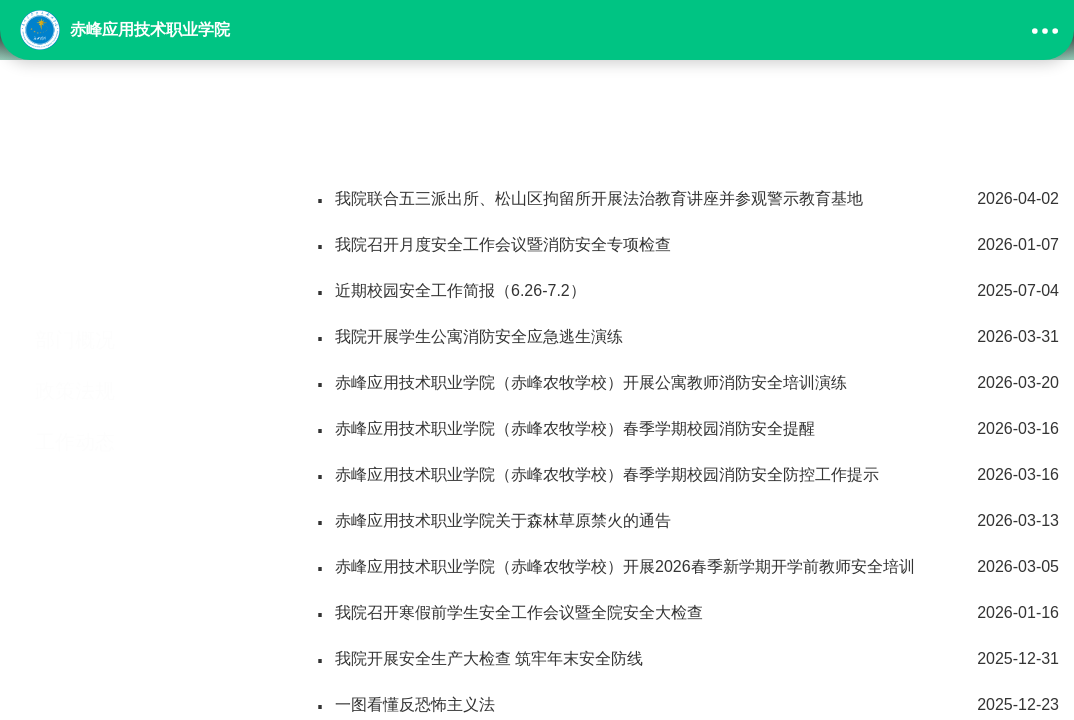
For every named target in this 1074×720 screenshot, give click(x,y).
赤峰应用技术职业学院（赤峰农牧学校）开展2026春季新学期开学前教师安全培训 (687, 567)
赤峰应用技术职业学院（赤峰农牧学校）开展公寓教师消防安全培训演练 (687, 383)
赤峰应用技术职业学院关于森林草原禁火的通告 (687, 521)
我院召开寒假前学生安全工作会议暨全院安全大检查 (687, 613)
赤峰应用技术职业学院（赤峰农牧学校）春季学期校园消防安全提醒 (687, 429)
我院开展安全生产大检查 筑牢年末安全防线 (687, 659)
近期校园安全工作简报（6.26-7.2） (687, 291)
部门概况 (75, 270)
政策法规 (75, 321)
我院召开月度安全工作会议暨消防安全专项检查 (687, 245)
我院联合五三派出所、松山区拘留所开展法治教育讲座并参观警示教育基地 (687, 199)
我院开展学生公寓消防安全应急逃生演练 (687, 337)
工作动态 (75, 372)
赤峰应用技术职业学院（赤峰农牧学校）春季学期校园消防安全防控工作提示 (687, 475)
